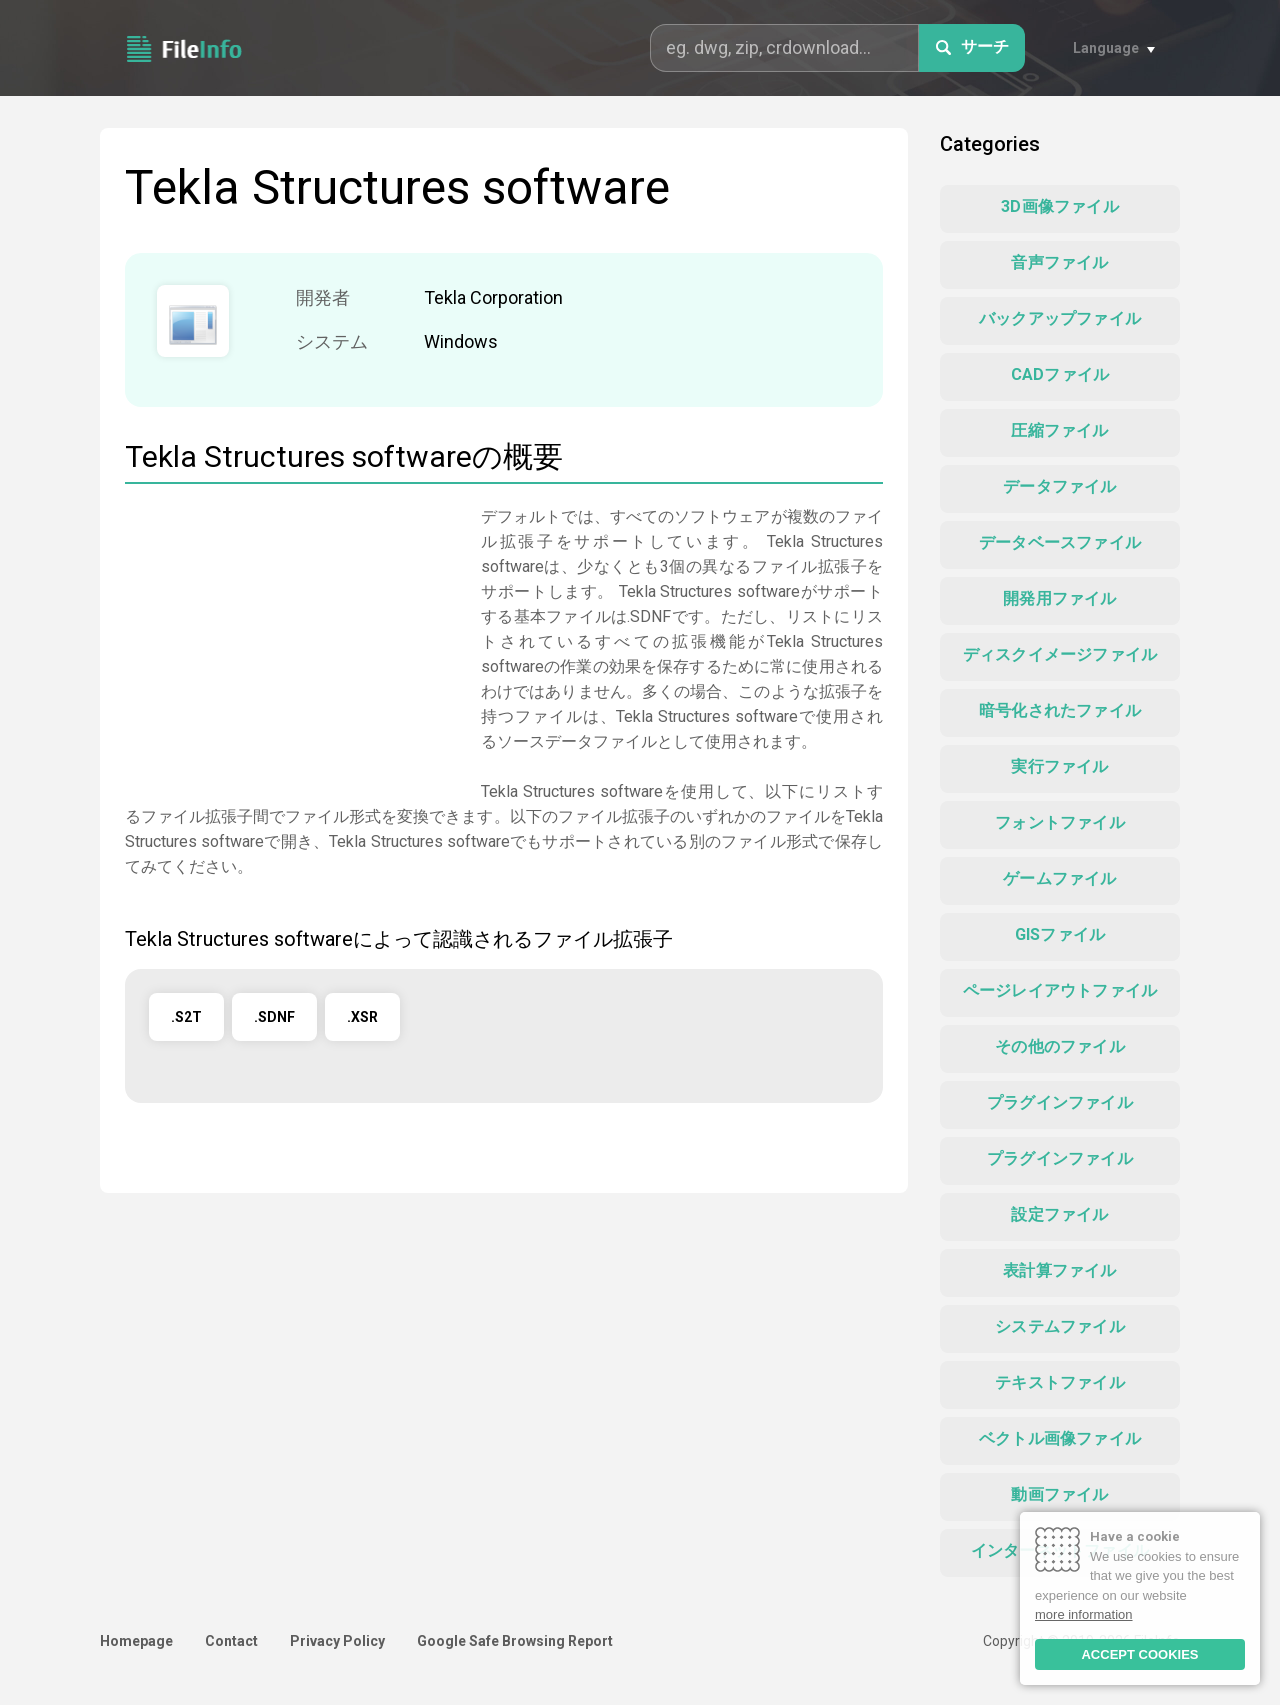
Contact (231, 1641)
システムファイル (1060, 1326)
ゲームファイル (1059, 878)
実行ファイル (1059, 766)
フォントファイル (1060, 822)
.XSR (362, 1017)
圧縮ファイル (1059, 430)
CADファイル (1060, 374)
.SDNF (274, 1017)
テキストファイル (1060, 1382)
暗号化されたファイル (1060, 710)
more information (1084, 1614)
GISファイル (1060, 934)
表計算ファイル (1059, 1270)
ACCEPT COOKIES (1139, 1654)
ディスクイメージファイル (1060, 654)
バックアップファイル (1060, 318)
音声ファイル (1059, 262)
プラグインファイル (1060, 1102)
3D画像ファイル (1060, 206)
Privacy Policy (337, 1641)
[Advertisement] (293, 644)
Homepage (136, 1641)
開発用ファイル (1059, 598)
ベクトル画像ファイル (1060, 1438)
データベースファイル (1060, 542)
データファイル (1059, 486)
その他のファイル (1060, 1046)
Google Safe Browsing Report (515, 1641)
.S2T (186, 1017)
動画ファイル (1059, 1494)
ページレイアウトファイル (1060, 990)
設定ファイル (1059, 1214)
